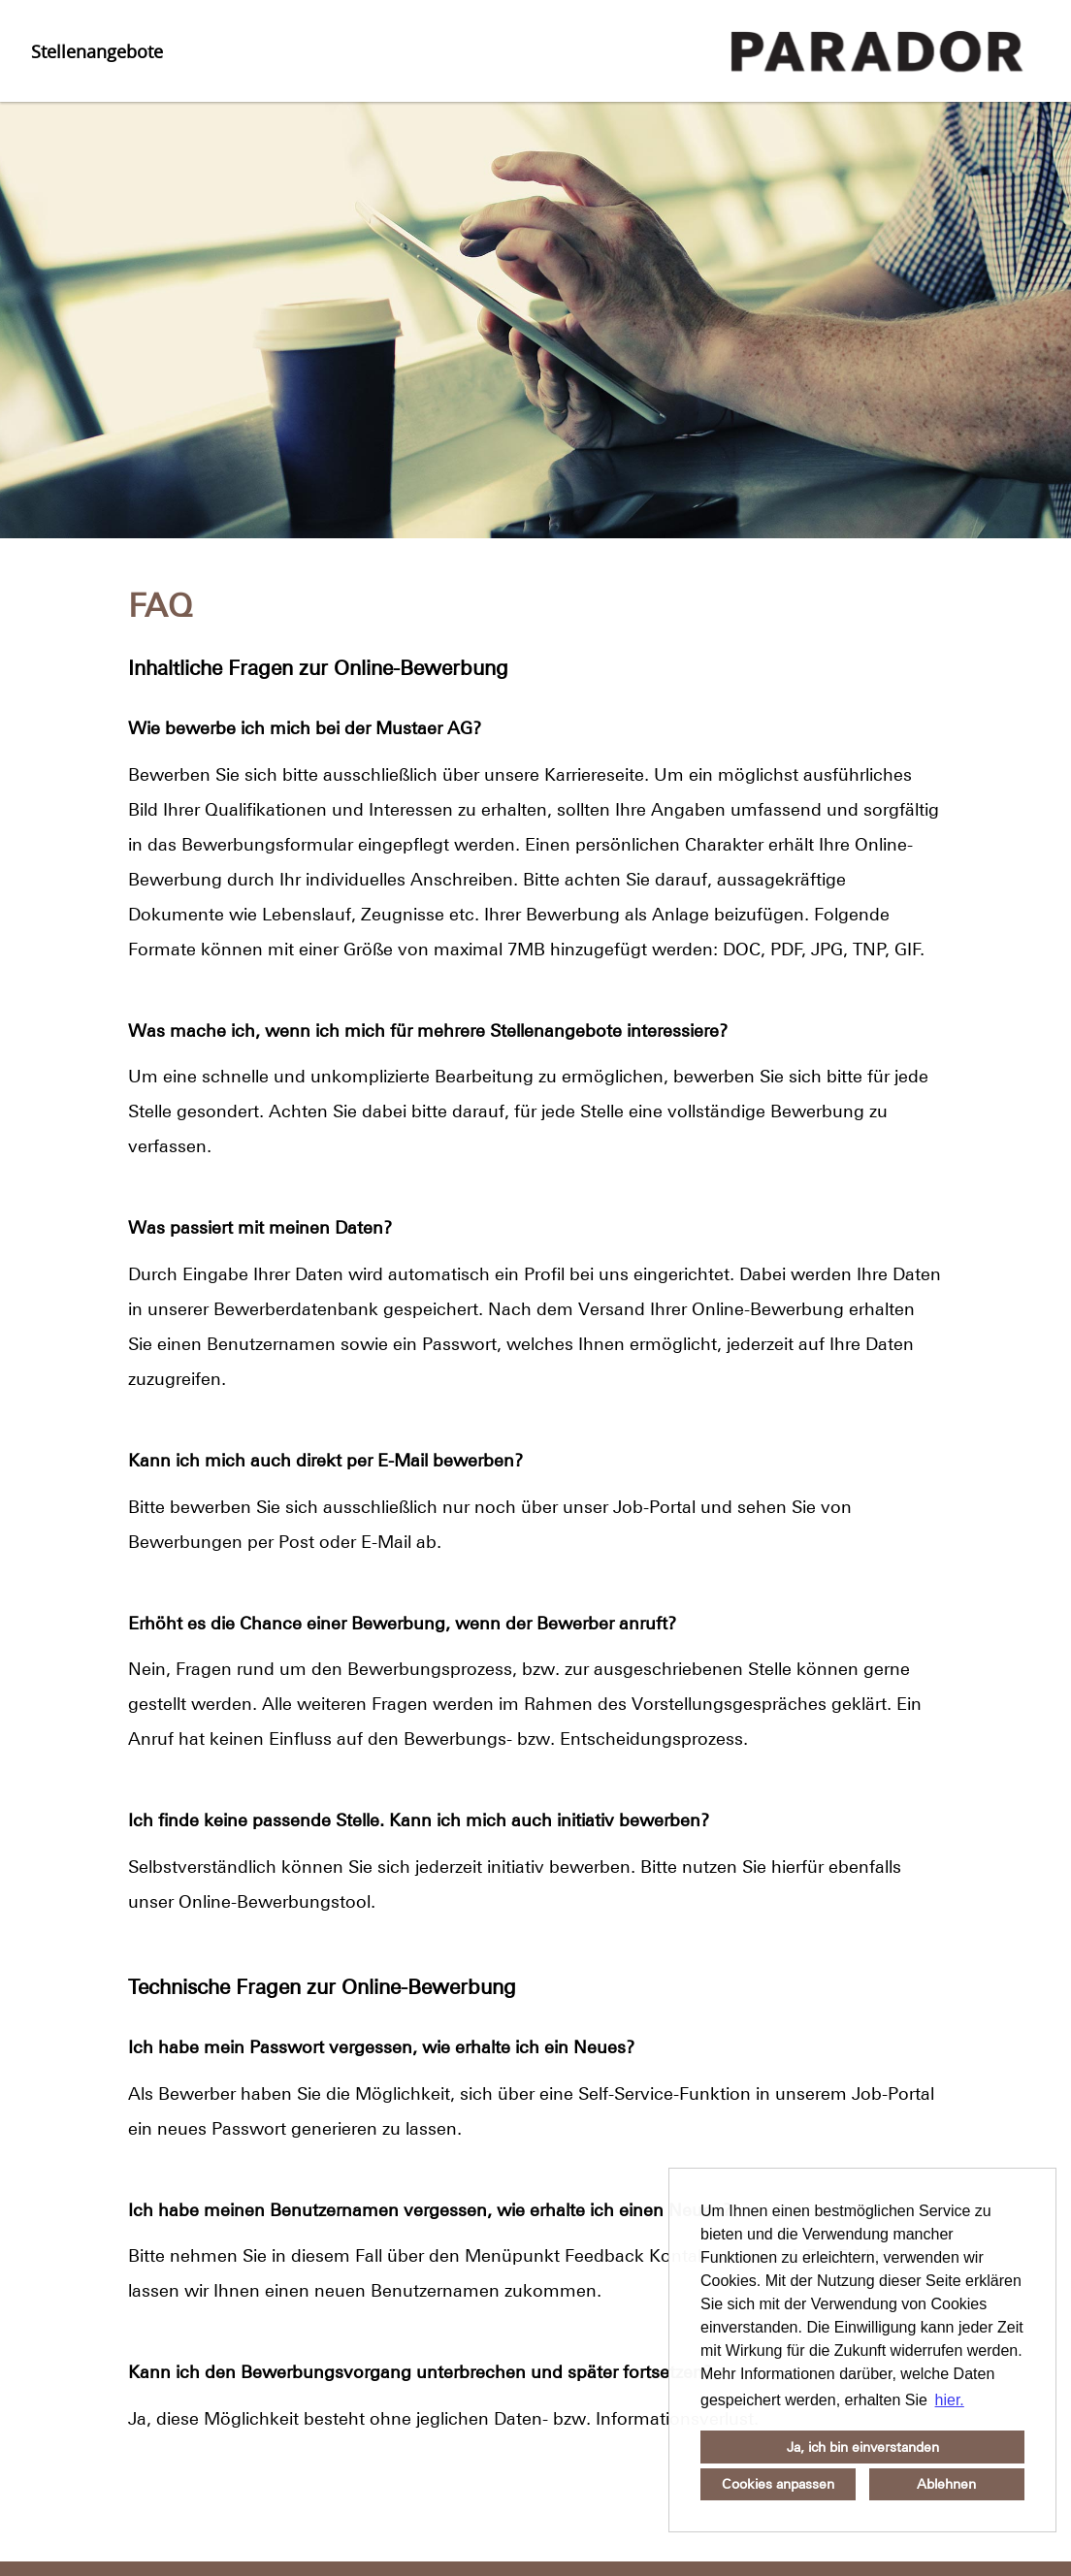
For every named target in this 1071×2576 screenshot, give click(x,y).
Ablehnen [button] (946, 2484)
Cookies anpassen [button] (778, 2484)
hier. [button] (949, 2400)
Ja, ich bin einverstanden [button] (863, 2447)
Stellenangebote (97, 51)
